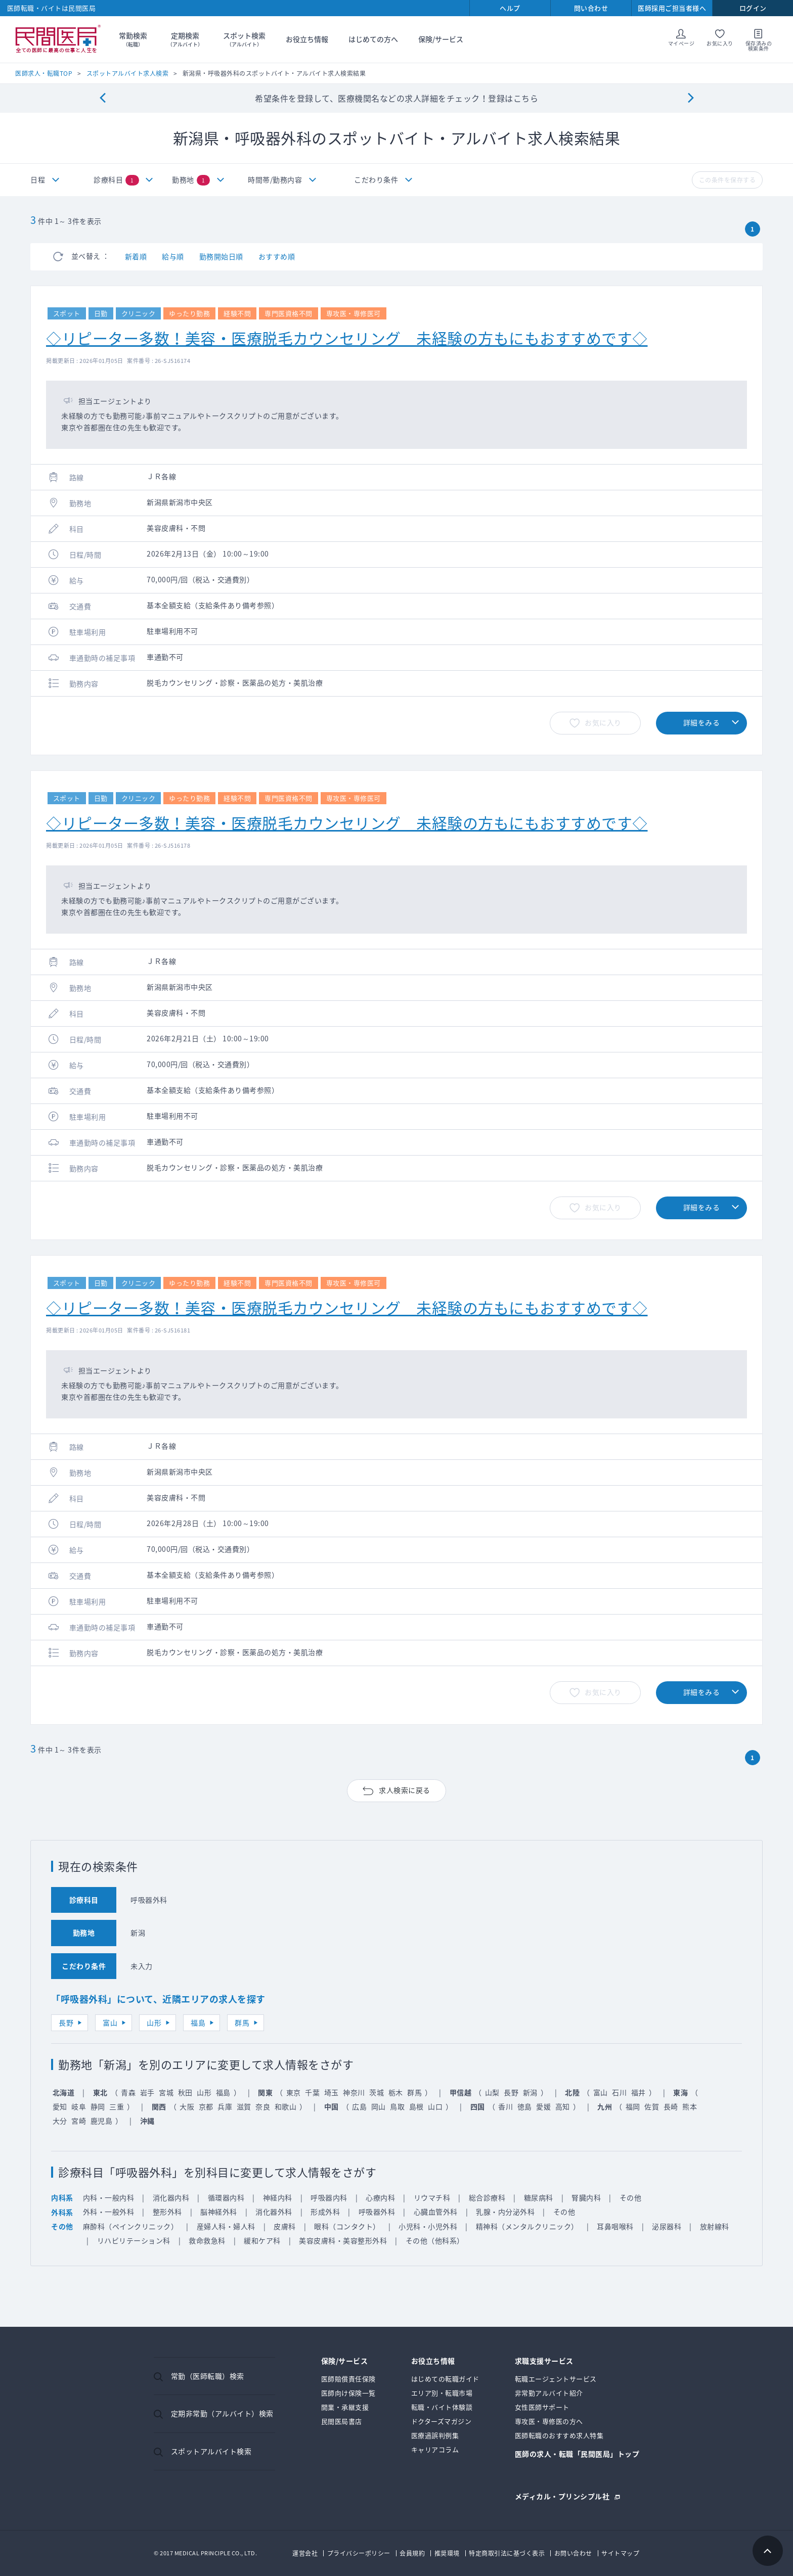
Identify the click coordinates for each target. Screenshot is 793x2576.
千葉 (312, 2092)
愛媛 (543, 2106)
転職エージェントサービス (556, 2378)
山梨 (492, 2092)
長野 (66, 2022)
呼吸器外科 (377, 2211)
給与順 (173, 256)
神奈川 (354, 2092)
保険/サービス (440, 39)
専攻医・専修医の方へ (549, 2421)
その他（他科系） (435, 2240)
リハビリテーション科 (133, 2240)
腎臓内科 (586, 2197)
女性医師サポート (542, 2407)
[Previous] (102, 98)
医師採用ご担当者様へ (672, 8)
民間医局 (58, 39)
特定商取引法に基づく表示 (507, 2553)
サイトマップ (620, 2553)
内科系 (62, 2197)
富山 (110, 2022)
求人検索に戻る (404, 1790)
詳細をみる (701, 722)
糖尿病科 (538, 2197)
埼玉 (331, 2092)
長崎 (671, 2106)
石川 (619, 2092)
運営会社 (305, 2553)
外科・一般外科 (109, 2211)
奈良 (262, 2106)
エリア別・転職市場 (442, 2393)
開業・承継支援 (345, 2407)
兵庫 (224, 2106)
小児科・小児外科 (428, 2226)
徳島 (524, 2106)
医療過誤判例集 (435, 2435)
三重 (116, 2106)
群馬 (242, 2022)
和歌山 (286, 2106)
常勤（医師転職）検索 (207, 2376)
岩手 (147, 2092)
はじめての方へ (373, 39)
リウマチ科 (432, 2197)
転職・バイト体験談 (442, 2407)
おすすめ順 (276, 256)
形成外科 (325, 2211)
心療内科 (380, 2197)
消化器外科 (273, 2211)
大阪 (187, 2106)
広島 (359, 2106)
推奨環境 (447, 2553)
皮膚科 (285, 2226)
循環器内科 (226, 2197)
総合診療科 (487, 2197)
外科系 (62, 2212)
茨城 (376, 2092)
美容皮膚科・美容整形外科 (343, 2240)
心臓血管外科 (436, 2211)
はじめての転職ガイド (445, 2378)
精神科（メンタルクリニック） (527, 2226)
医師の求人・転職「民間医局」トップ (577, 2454)
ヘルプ (510, 8)
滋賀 (244, 2106)
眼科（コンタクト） (347, 2226)
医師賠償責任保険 (348, 2378)
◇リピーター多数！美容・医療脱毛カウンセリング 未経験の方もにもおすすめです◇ (347, 338)
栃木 (395, 2092)
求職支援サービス (544, 2361)
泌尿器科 (666, 2226)
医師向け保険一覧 (348, 2393)
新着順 (136, 256)
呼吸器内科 (329, 2197)
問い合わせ (591, 8)
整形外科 (167, 2211)
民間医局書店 (341, 2421)
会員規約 (412, 2553)
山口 (435, 2106)
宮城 (166, 2092)
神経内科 (277, 2197)
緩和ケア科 (262, 2240)
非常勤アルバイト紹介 (549, 2393)
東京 (293, 2092)
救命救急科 (207, 2240)
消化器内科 (171, 2197)
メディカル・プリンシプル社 (562, 2495)
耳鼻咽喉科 (615, 2226)
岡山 (378, 2106)
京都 (206, 2106)
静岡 (98, 2106)
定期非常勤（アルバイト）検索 (222, 2413)
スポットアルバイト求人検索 (127, 73)
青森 (128, 2092)
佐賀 (651, 2106)
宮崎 (78, 2120)
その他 (631, 2197)
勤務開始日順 (221, 256)
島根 (416, 2106)
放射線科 (714, 2226)
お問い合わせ (573, 2553)
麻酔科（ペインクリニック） (131, 2226)
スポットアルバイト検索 (211, 2451)
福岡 (633, 2106)
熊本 (689, 2106)
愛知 (60, 2106)
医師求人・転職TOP (43, 73)
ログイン (753, 8)
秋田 (185, 2092)
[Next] (690, 98)
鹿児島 (102, 2120)
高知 (562, 2106)
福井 (638, 2092)
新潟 (530, 2092)
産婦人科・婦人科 (226, 2226)
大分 (60, 2120)
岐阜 (78, 2106)
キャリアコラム (435, 2449)
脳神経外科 (218, 2211)
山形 (154, 2022)
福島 (198, 2022)
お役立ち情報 (307, 39)
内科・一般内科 (109, 2197)
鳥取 (397, 2106)
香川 (505, 2106)
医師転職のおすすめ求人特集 (559, 2435)
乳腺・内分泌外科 (505, 2211)
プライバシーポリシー (358, 2553)
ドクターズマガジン (441, 2421)
